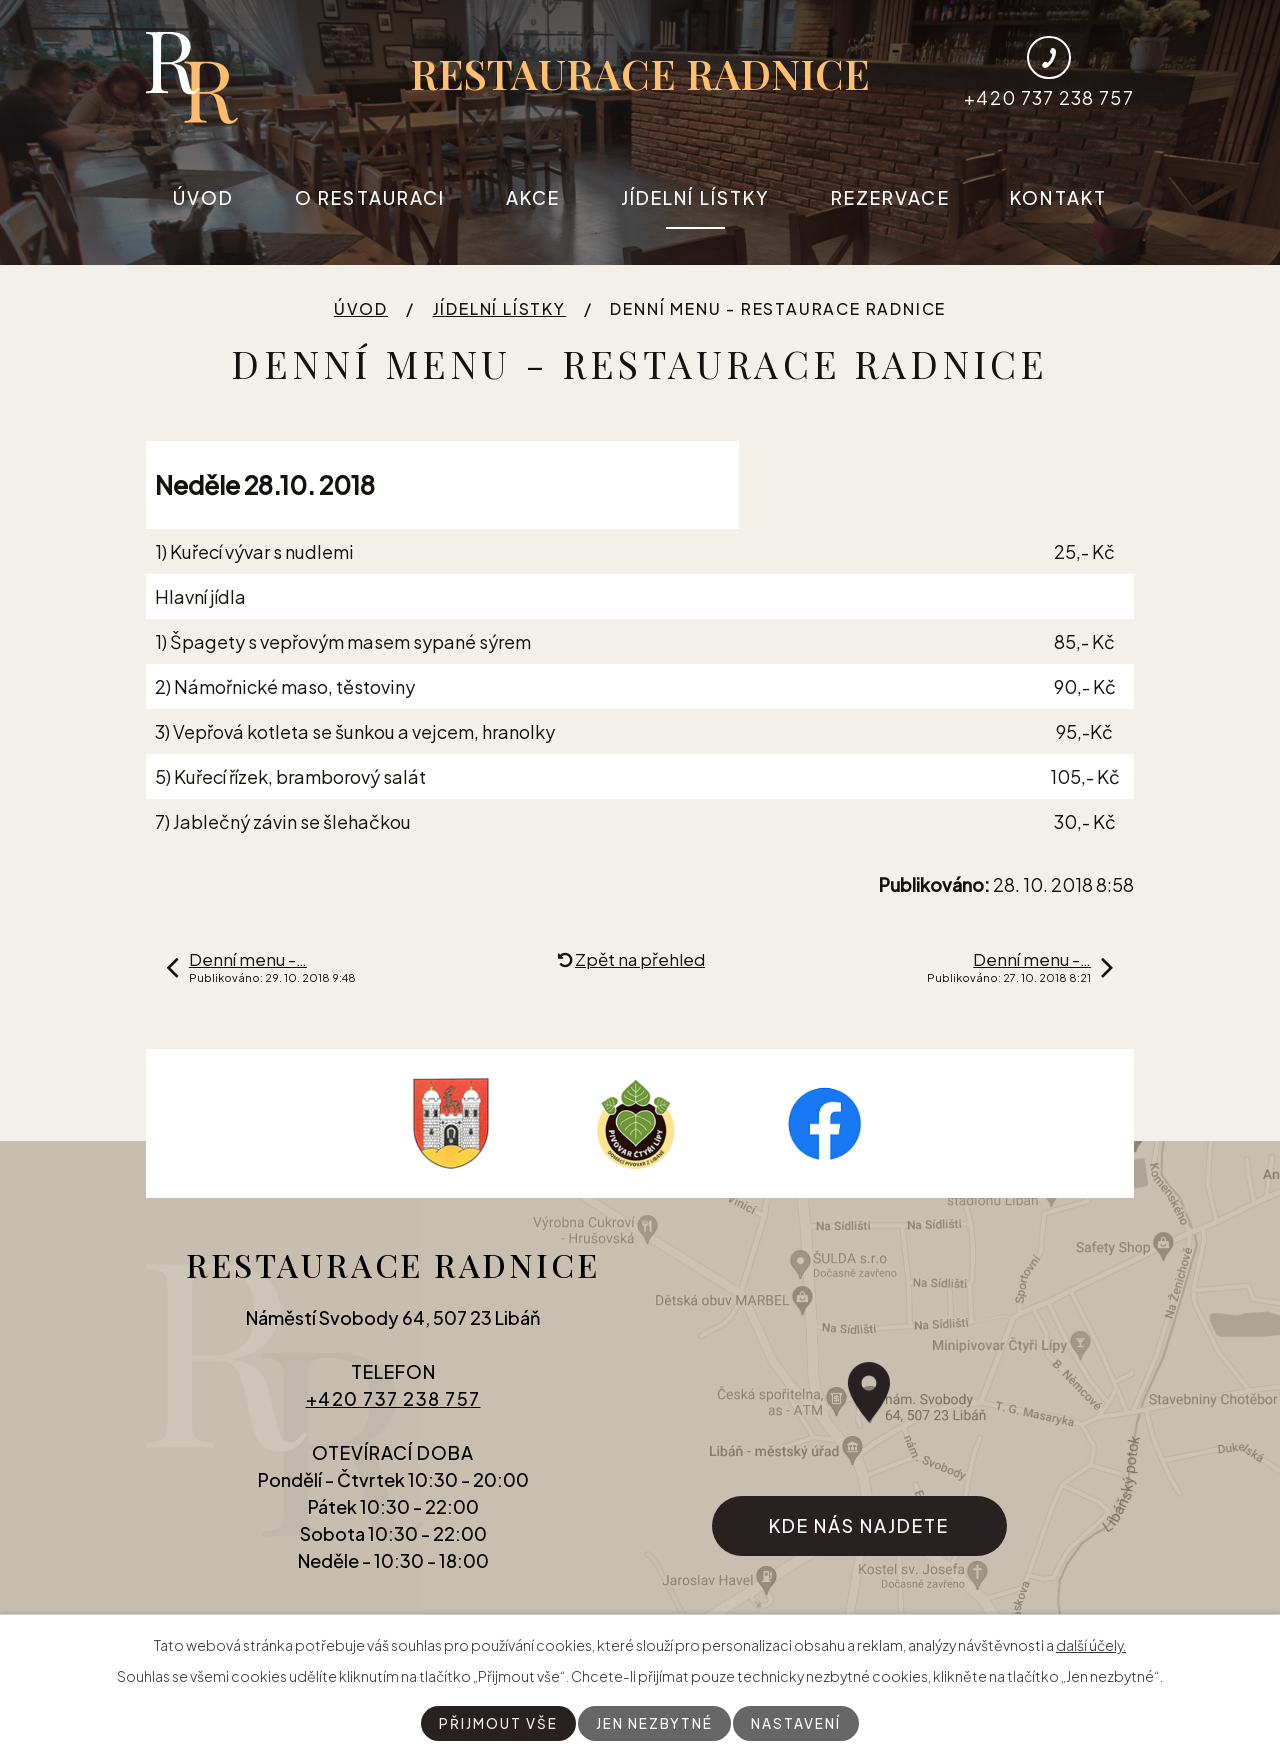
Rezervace (890, 197)
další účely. (1091, 1645)
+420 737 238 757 (393, 1406)
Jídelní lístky (695, 197)
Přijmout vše (496, 1723)
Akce (533, 197)
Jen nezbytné (654, 1723)
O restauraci (370, 197)
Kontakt (1058, 197)
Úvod (203, 197)
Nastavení (798, 1723)
